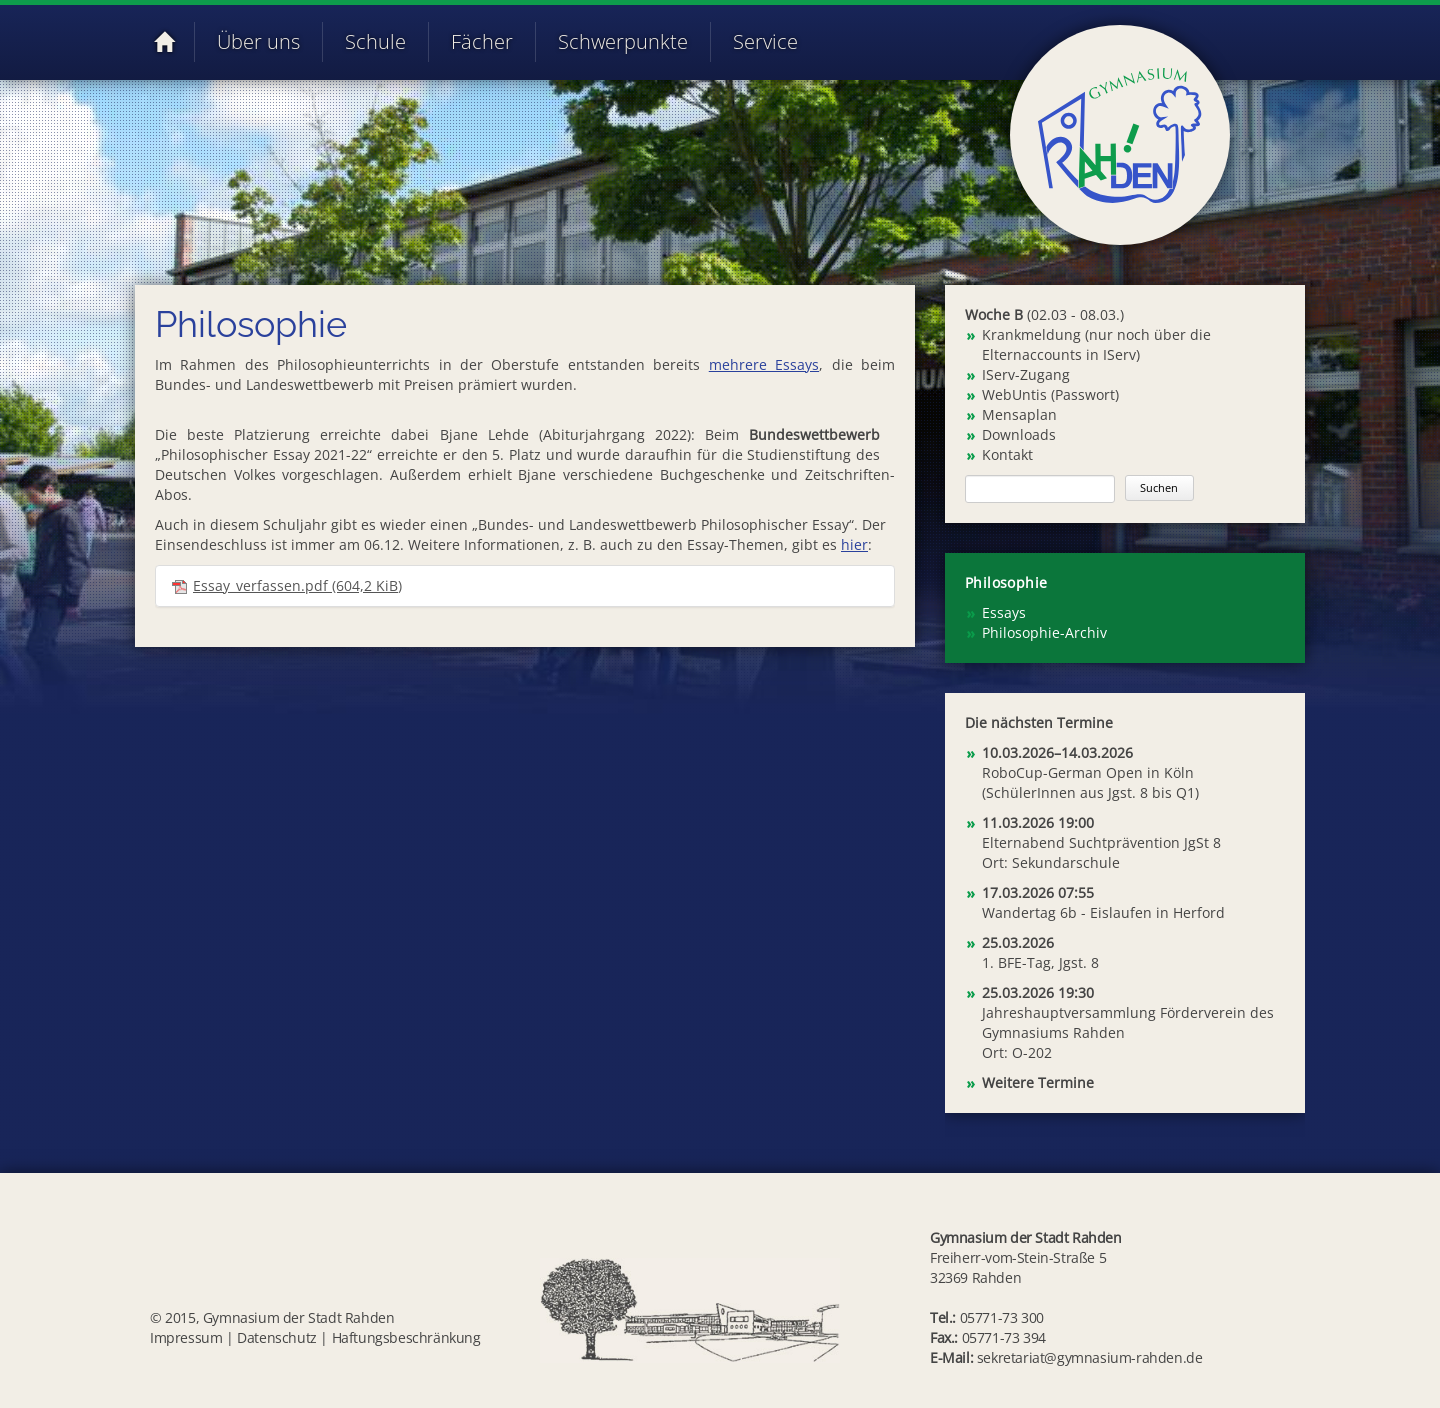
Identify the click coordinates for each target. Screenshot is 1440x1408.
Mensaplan (1019, 414)
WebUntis (1014, 394)
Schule (375, 41)
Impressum (186, 1337)
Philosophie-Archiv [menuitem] (1044, 632)
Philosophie (1006, 582)
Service (765, 41)
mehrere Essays (764, 364)
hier (854, 544)
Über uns (258, 41)
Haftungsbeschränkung (406, 1337)
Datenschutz (277, 1337)
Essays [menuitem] (1004, 612)
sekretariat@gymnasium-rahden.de (1090, 1357)
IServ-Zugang (1026, 374)
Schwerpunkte (623, 41)
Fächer (482, 41)
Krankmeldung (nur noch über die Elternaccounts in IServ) (1096, 344)
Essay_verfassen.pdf (297, 585)
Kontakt (1007, 454)
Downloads (1019, 434)
